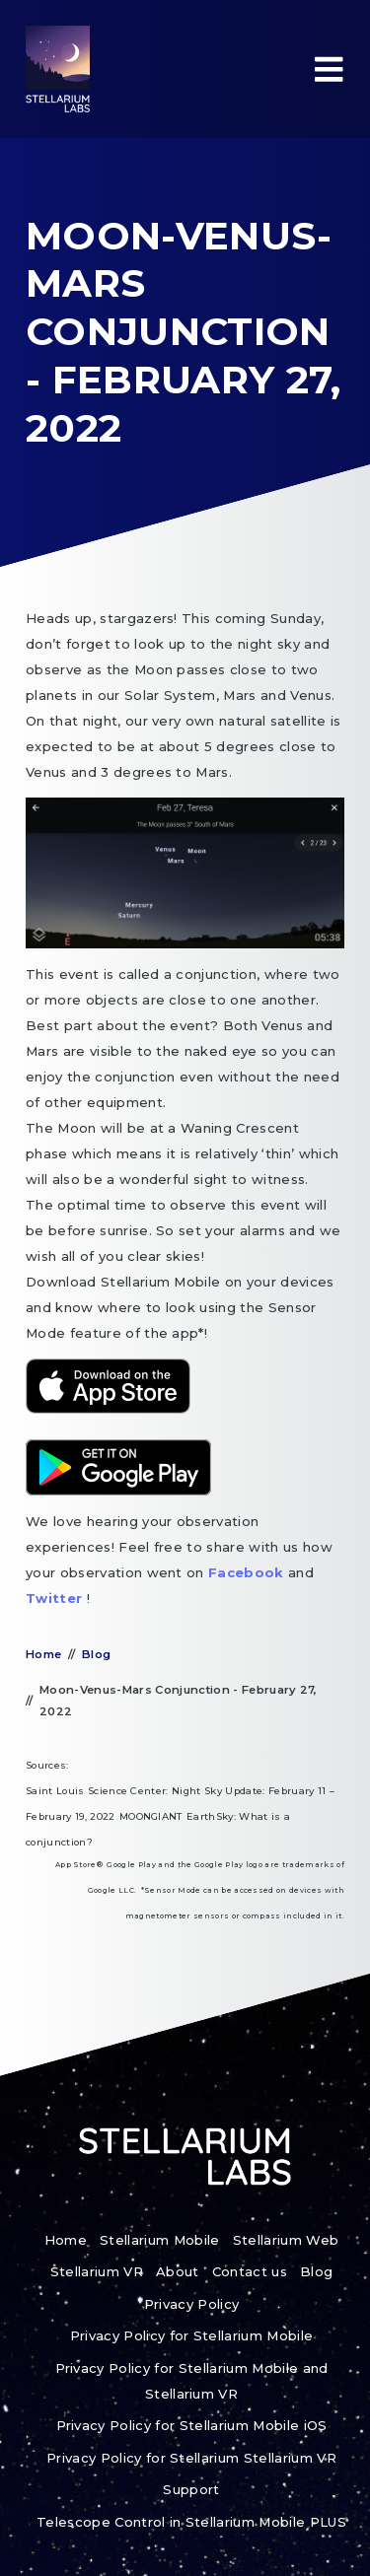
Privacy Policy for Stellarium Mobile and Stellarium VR (192, 2381)
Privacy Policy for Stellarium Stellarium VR (191, 2458)
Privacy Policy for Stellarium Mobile (192, 2335)
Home (43, 1654)
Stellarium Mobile (160, 2240)
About (177, 2271)
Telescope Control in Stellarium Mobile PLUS (191, 2522)
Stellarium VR (96, 2271)
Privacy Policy (192, 2304)
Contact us (249, 2271)
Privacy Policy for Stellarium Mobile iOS (192, 2425)
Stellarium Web (286, 2240)
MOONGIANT (151, 1816)
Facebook (248, 1572)
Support (191, 2489)
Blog (96, 1654)
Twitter (56, 1598)
